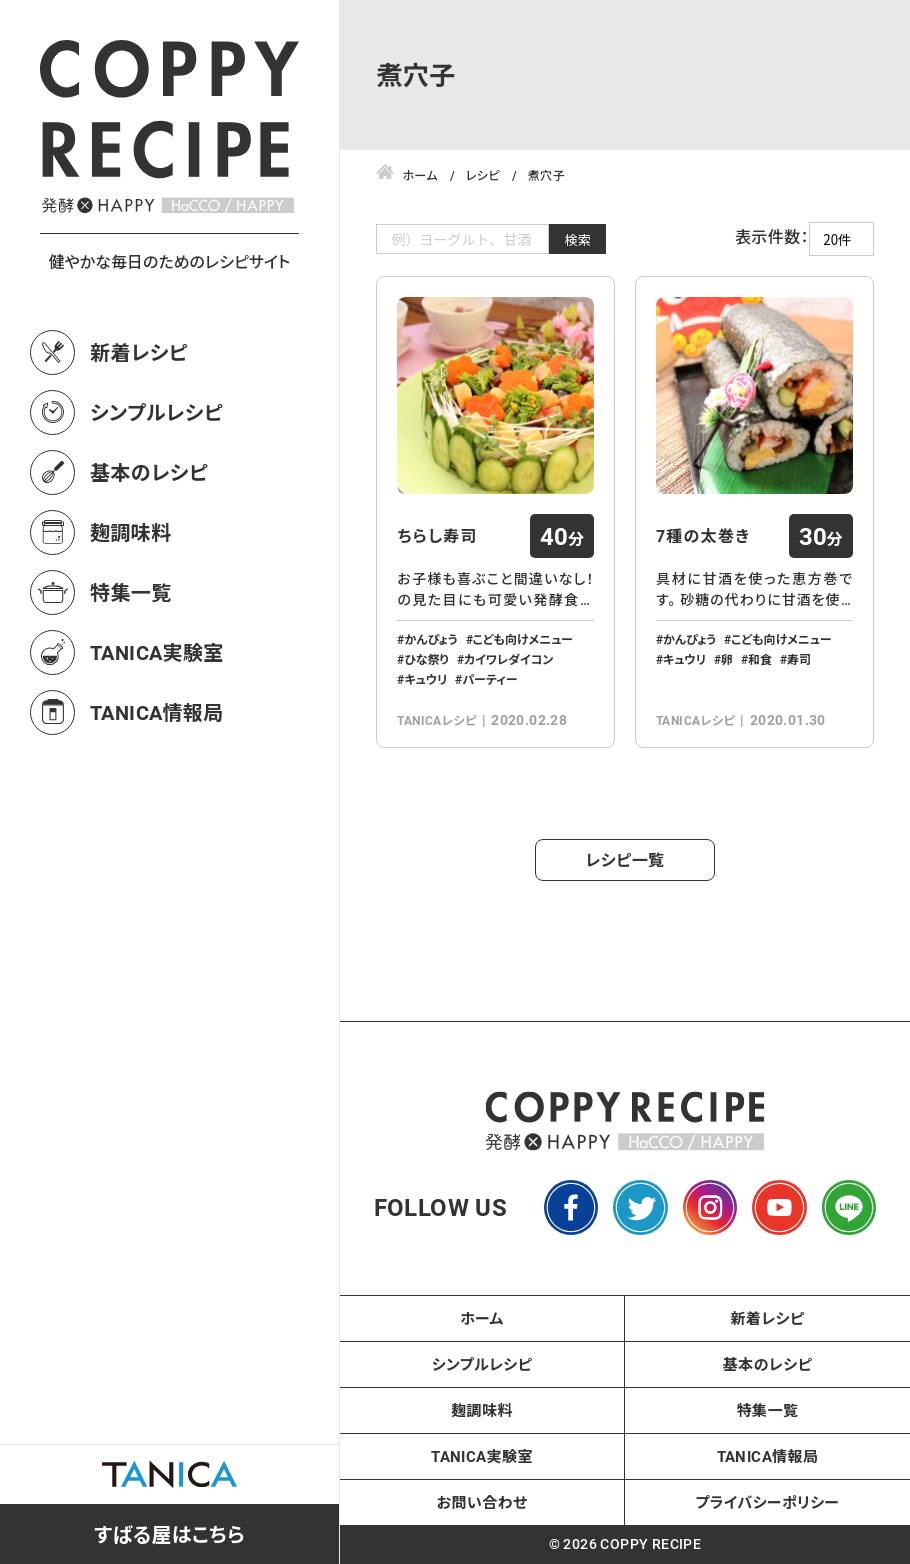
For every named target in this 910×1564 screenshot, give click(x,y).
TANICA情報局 (157, 712)
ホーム (482, 1318)
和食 (760, 659)
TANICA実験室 (157, 652)
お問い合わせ (482, 1502)
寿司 (799, 659)
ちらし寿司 (437, 536)
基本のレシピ (149, 472)
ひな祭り (426, 659)
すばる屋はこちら (169, 1534)
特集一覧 (131, 592)
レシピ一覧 (625, 859)
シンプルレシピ (156, 412)
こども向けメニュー (523, 639)
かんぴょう (430, 639)
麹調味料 (131, 532)
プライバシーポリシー (768, 1502)
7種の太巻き (703, 536)
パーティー (489, 679)
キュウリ (425, 679)
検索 (577, 239)
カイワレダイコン (508, 659)
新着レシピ (139, 352)
